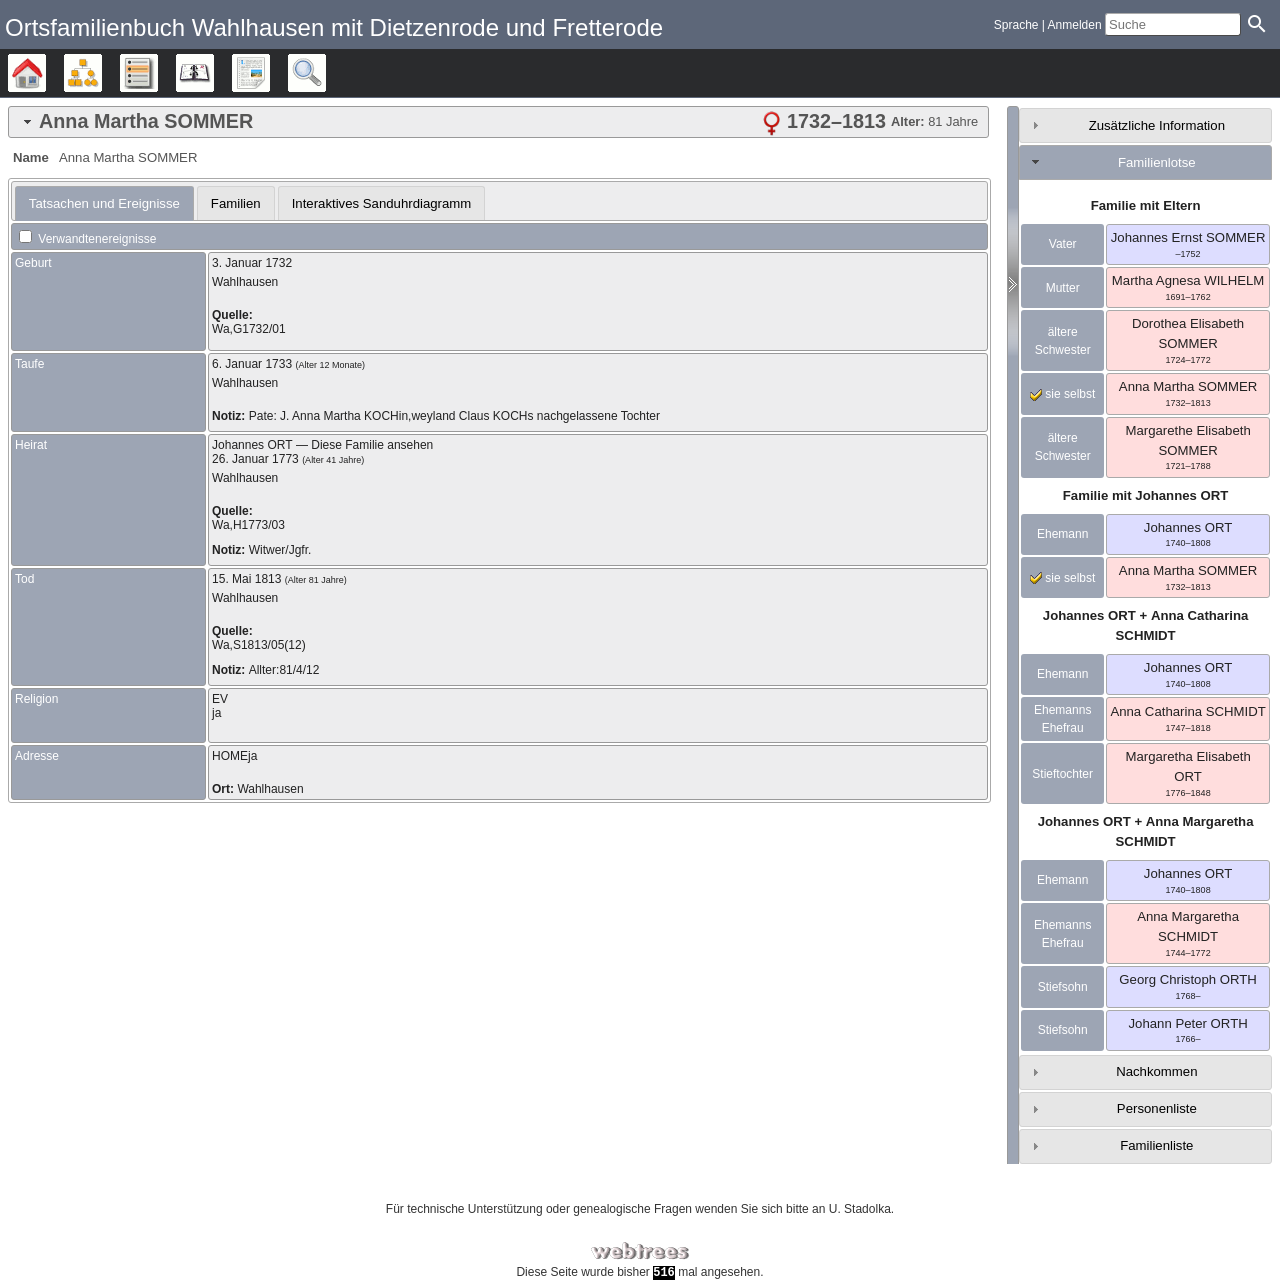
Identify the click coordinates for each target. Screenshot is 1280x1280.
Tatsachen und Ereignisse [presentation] (104, 203)
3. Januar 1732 (252, 263)
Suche (325, 73)
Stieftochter (1062, 774)
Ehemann (1062, 534)
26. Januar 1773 (255, 459)
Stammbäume (45, 73)
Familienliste (1156, 1145)
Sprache (1016, 25)
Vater (1063, 244)
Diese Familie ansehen (372, 445)
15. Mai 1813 (246, 579)
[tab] (498, 122)
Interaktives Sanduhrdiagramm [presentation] (382, 203)
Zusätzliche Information (1157, 125)
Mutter (1063, 288)
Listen (157, 73)
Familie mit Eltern (1146, 205)
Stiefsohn (1063, 987)
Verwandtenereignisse (87, 239)
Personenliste (1157, 1108)
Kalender (213, 73)
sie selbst (1062, 394)
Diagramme (101, 73)
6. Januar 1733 (252, 364)
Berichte (269, 73)
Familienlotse (1157, 162)
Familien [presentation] (236, 203)
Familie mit (1146, 495)
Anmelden (1075, 25)
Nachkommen (1156, 1071)
